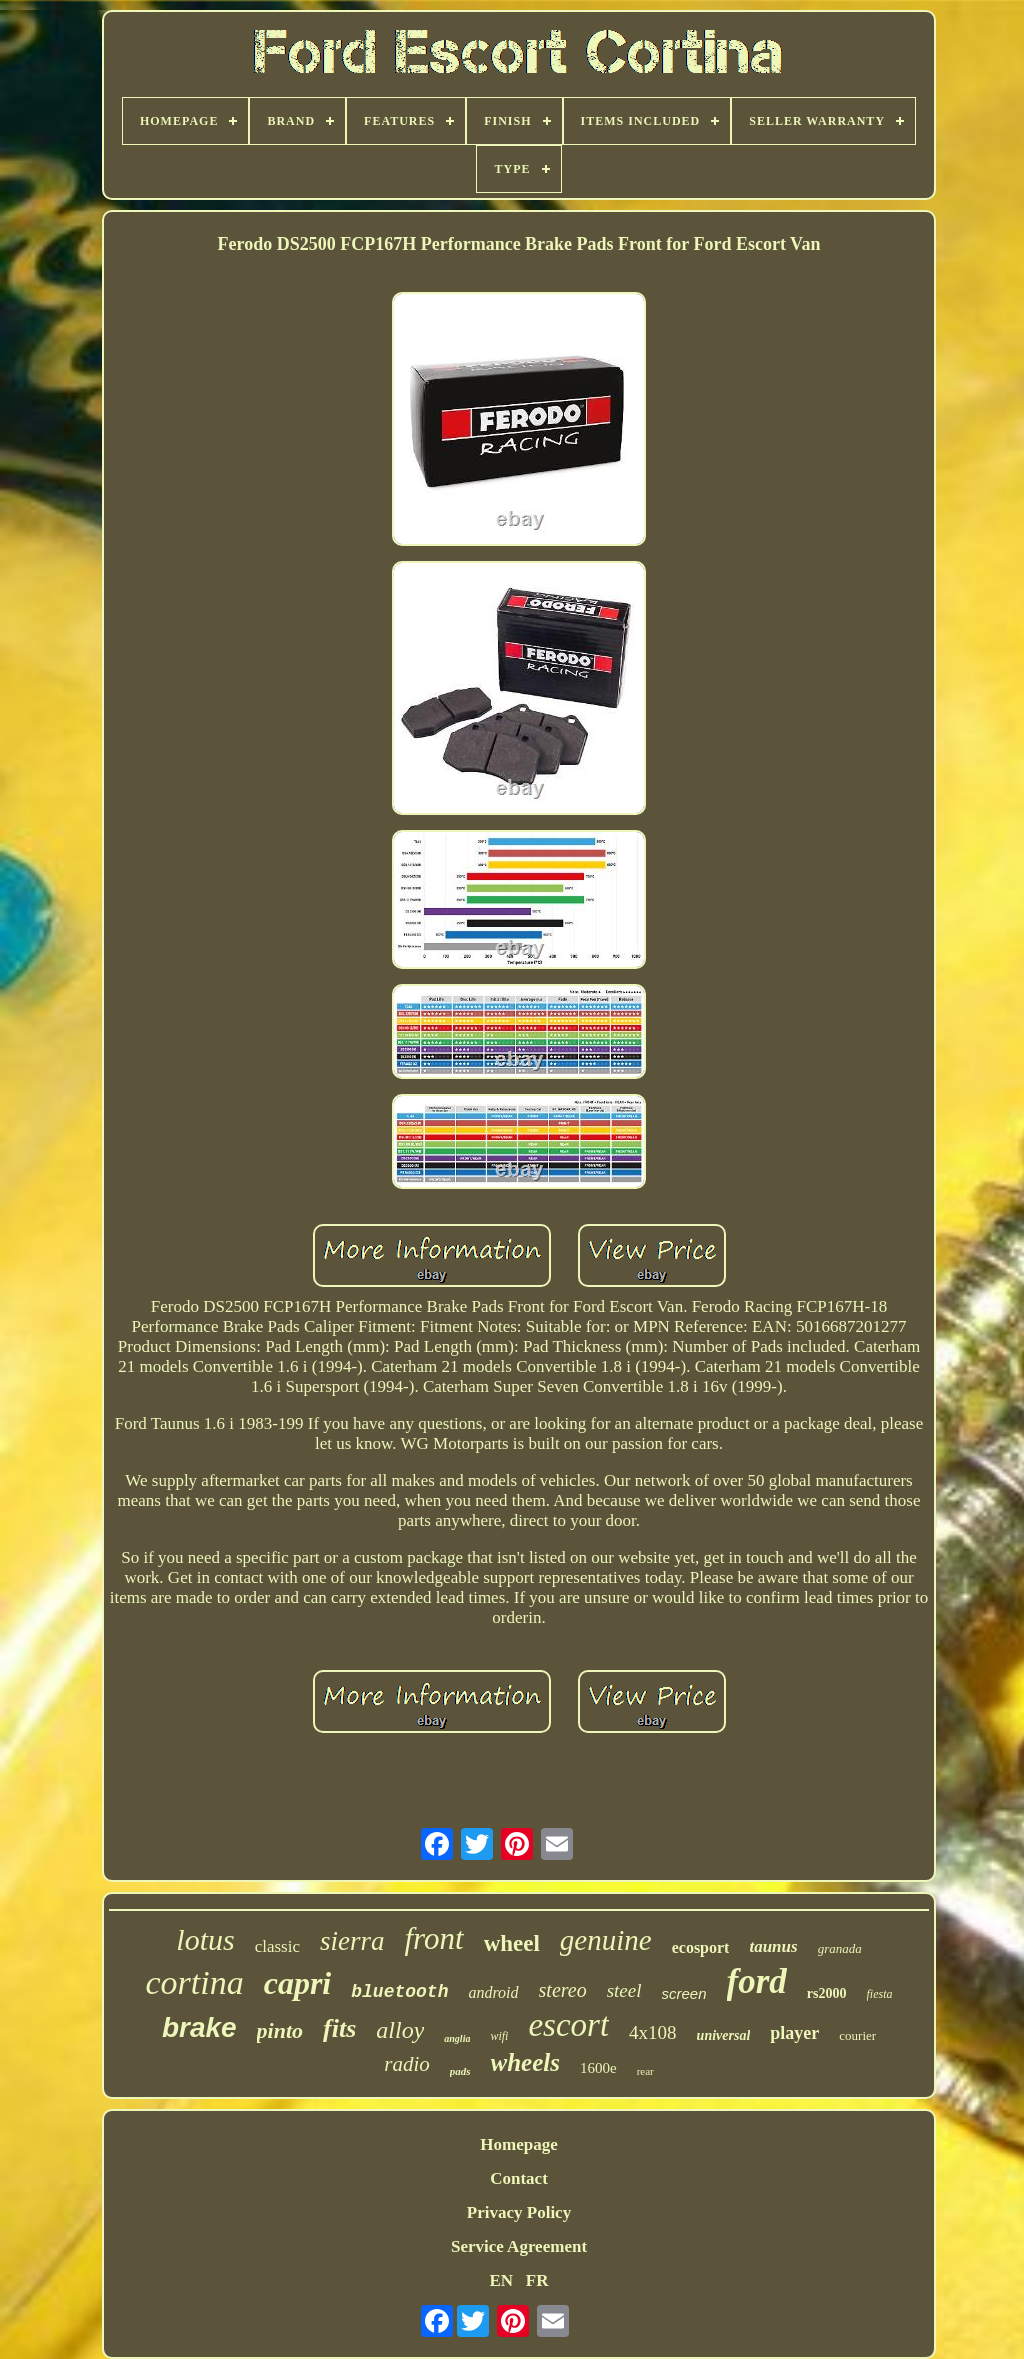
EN (501, 2280)
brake (199, 2027)
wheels (525, 2062)
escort (568, 2025)
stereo (563, 1990)
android (493, 1992)
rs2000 (827, 1993)
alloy (400, 2030)
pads (460, 2071)
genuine (606, 1940)
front (434, 1938)
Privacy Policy (519, 2212)
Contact (519, 2178)
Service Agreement (519, 2246)
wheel (512, 1943)
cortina (194, 1982)
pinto (280, 2030)
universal (724, 2035)
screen (684, 1993)
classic (277, 1946)
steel (624, 1990)
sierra (352, 1941)
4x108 (653, 2032)
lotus (205, 1939)
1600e (598, 2068)
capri (298, 1983)
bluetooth (399, 1992)
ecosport (701, 1947)
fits (339, 2028)
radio (407, 2064)
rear (645, 2071)
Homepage (518, 2144)
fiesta (880, 1994)
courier (857, 2035)
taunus (773, 1946)
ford (757, 1981)
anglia (457, 2038)
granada (840, 1948)
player (794, 2033)
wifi (499, 2036)
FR (537, 2280)
